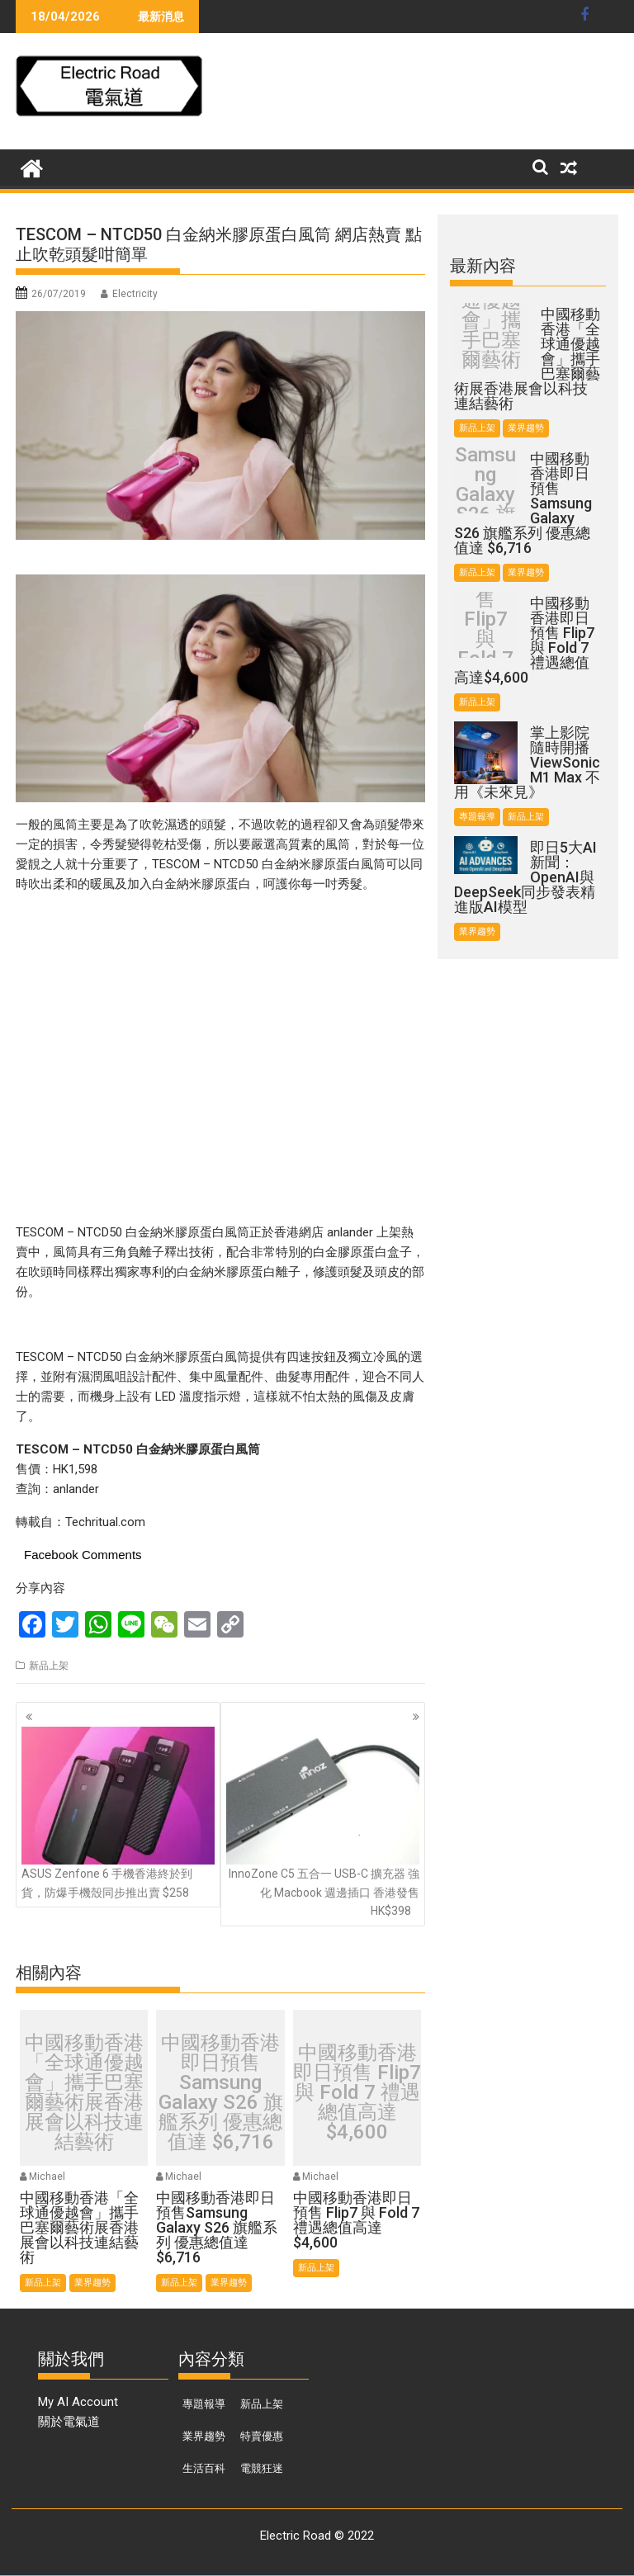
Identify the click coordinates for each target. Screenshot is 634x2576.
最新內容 (483, 266)
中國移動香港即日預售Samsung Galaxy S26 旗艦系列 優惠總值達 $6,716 (220, 2092)
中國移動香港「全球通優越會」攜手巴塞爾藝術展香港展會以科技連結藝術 (84, 2092)
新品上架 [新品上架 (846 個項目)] (261, 2404)
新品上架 (49, 1665)
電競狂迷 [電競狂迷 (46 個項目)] (261, 2468)
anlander (76, 1489)
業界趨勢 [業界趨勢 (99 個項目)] (203, 2436)
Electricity (135, 294)
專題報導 (477, 816)
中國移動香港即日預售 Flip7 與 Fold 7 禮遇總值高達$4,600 (357, 2092)
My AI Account (78, 2401)
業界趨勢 (92, 2282)
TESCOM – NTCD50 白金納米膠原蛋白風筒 (269, 864)
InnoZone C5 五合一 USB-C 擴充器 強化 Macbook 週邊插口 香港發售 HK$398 (322, 1822)
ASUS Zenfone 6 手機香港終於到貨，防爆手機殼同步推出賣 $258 (118, 1813)
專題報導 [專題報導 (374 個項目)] (203, 2404)
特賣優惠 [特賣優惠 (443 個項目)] (261, 2436)
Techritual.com (105, 1522)
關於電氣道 (69, 2421)
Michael (47, 2176)
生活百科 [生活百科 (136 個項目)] (203, 2468)
